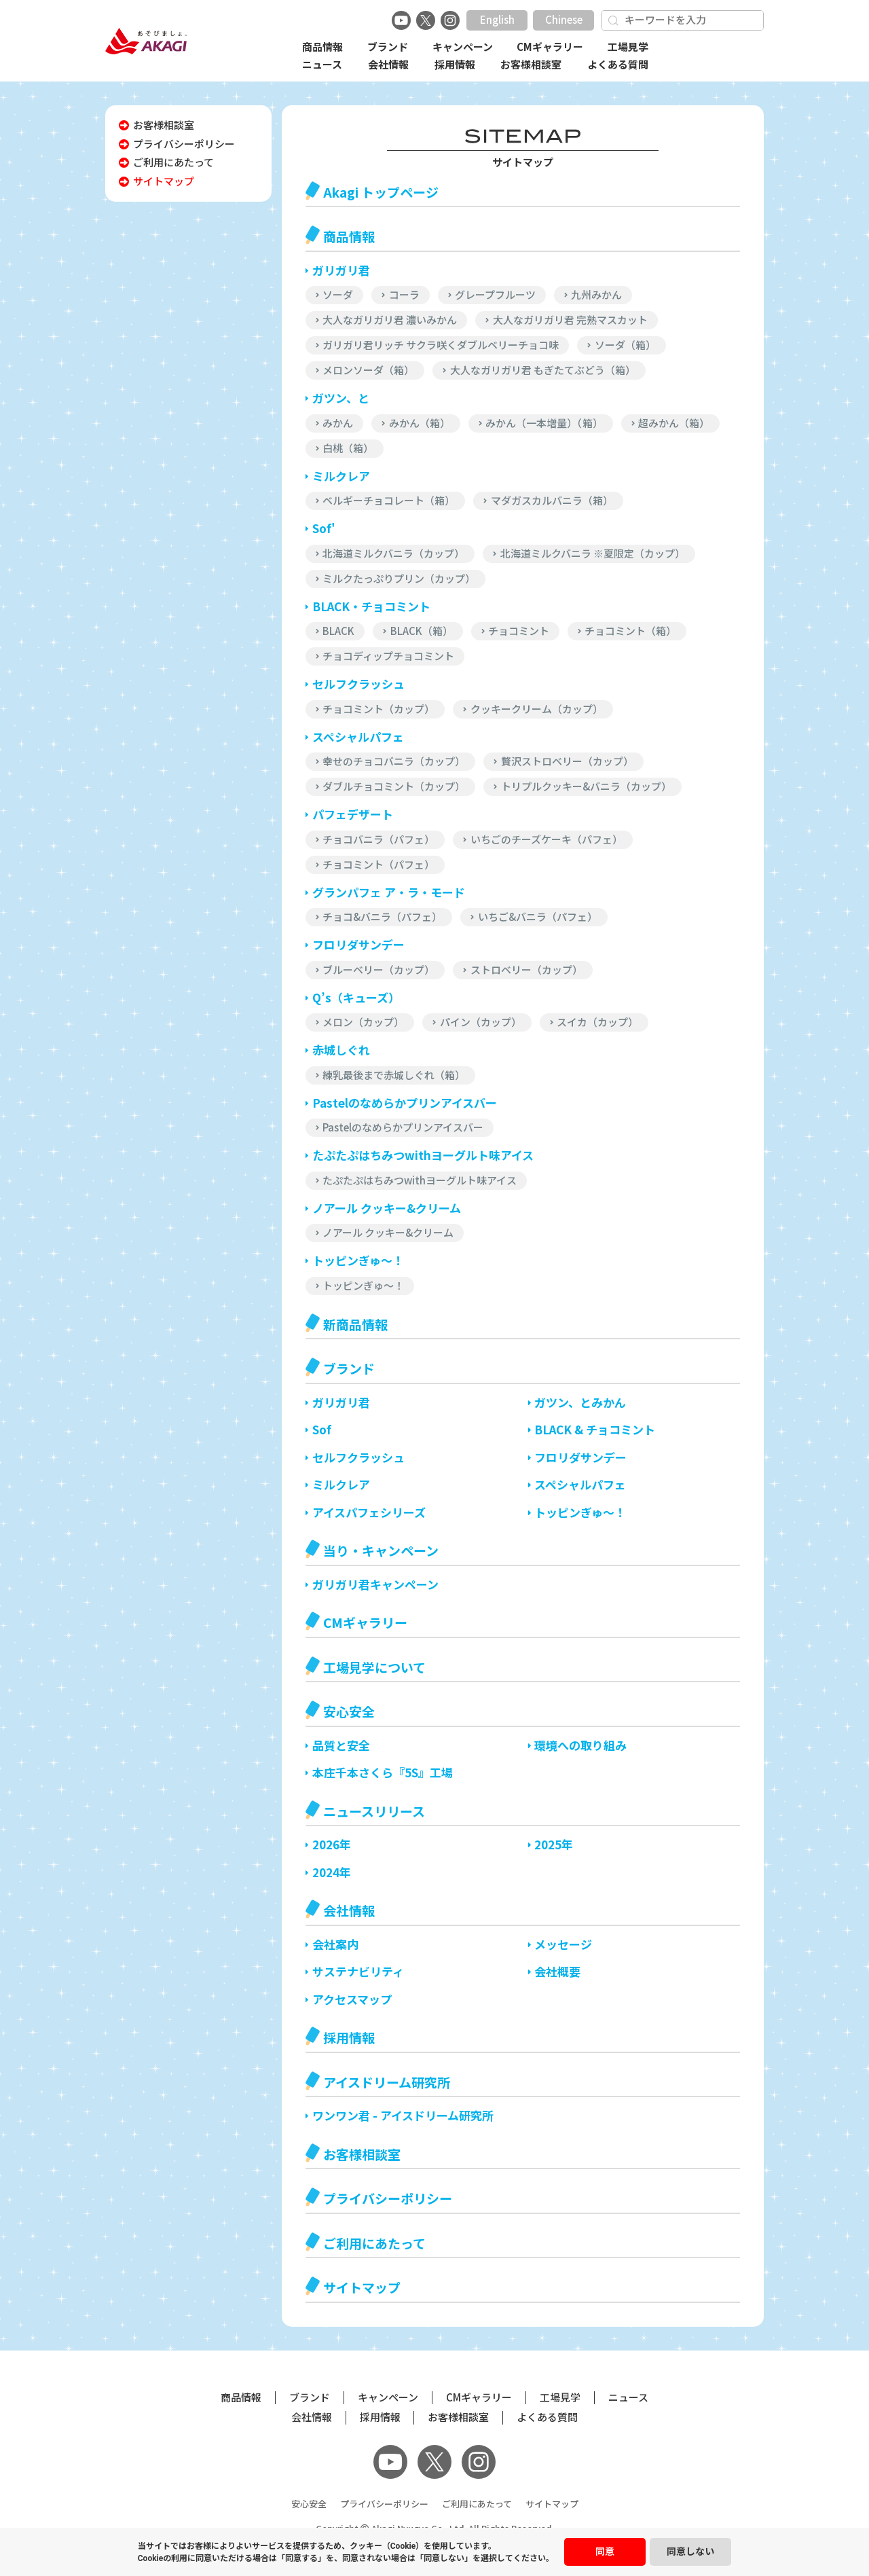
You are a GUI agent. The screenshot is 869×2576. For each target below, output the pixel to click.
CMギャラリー (550, 47)
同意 (604, 2551)
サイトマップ (551, 2504)
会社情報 (388, 65)
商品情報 (322, 47)
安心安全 (309, 2504)
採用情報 (454, 65)
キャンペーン (462, 47)
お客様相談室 (530, 65)
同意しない (690, 2551)
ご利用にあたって (477, 2504)
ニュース (322, 65)
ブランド (387, 47)
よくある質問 (617, 65)
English (497, 20)
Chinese (564, 20)
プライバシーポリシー (384, 2504)
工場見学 (628, 47)
